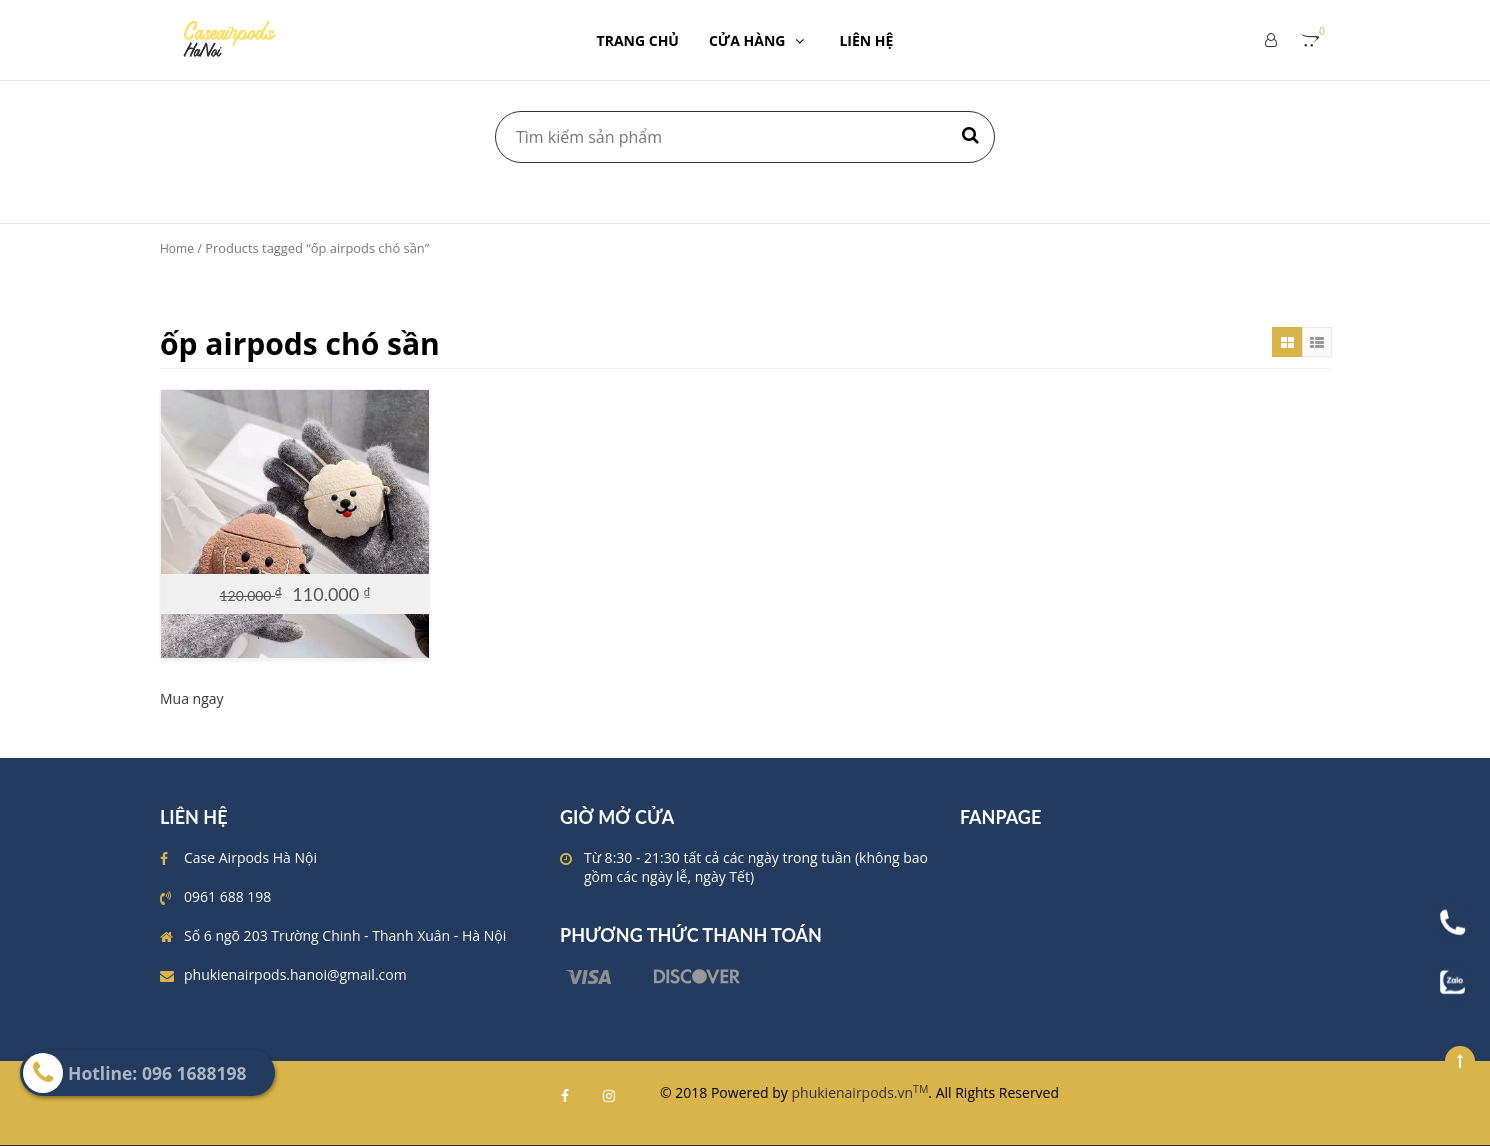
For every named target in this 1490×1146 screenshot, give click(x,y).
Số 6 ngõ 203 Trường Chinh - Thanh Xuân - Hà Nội (345, 935)
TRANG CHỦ (638, 40)
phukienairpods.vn (860, 1092)
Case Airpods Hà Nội (250, 857)
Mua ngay (192, 698)
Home (177, 248)
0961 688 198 (227, 896)
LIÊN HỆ (866, 40)
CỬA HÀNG (759, 40)
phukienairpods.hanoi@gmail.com (295, 974)
